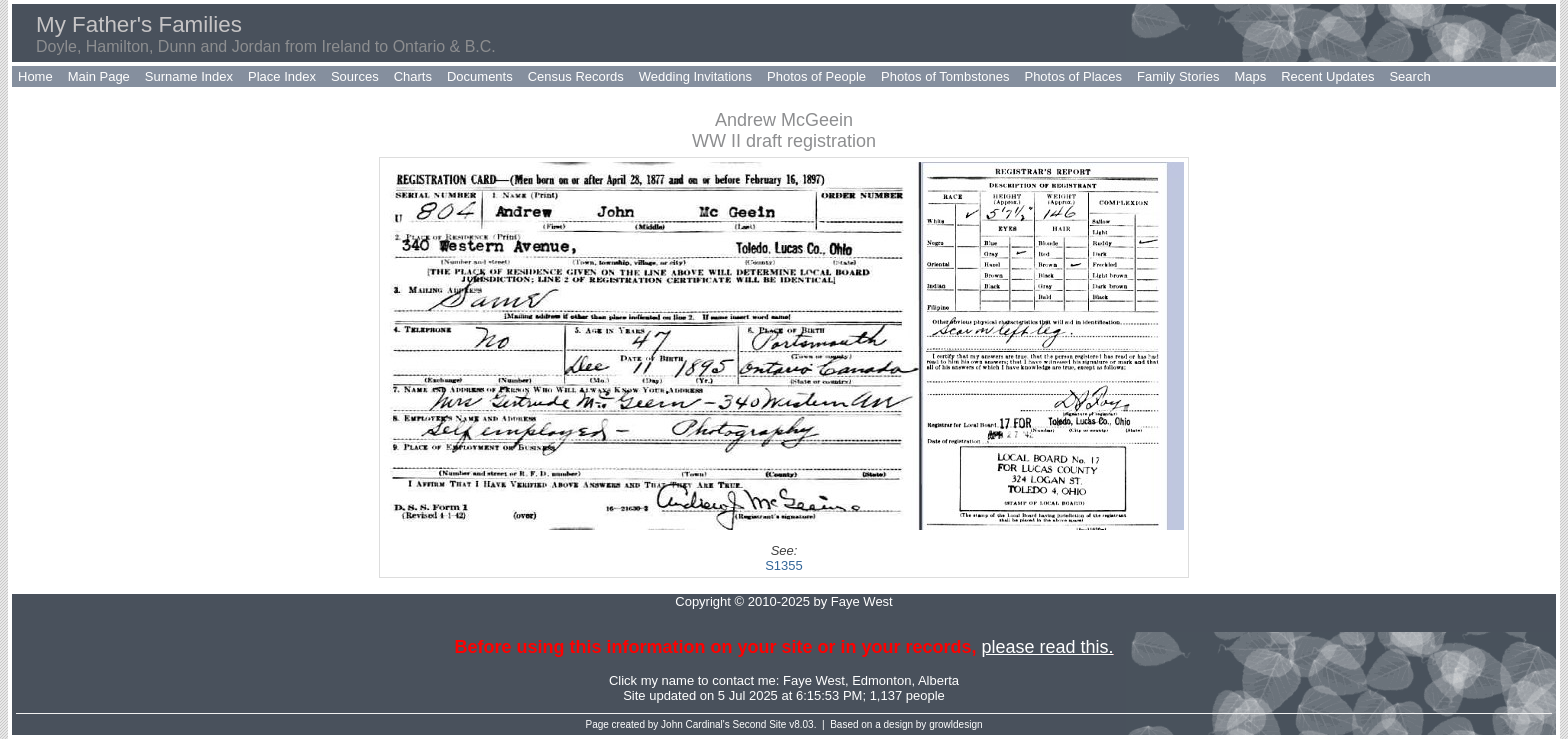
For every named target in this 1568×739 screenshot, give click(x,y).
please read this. (1047, 647)
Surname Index (189, 76)
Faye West (814, 680)
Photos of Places (1073, 76)
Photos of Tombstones (945, 76)
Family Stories (1178, 76)
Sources (355, 76)
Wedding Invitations (695, 76)
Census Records (576, 76)
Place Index (282, 76)
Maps (1250, 76)
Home (35, 76)
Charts (413, 76)
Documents (480, 76)
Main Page (99, 76)
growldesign (955, 724)
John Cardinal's (695, 724)
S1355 (784, 565)
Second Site (760, 724)
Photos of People (816, 76)
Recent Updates (1327, 76)
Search (1409, 76)
